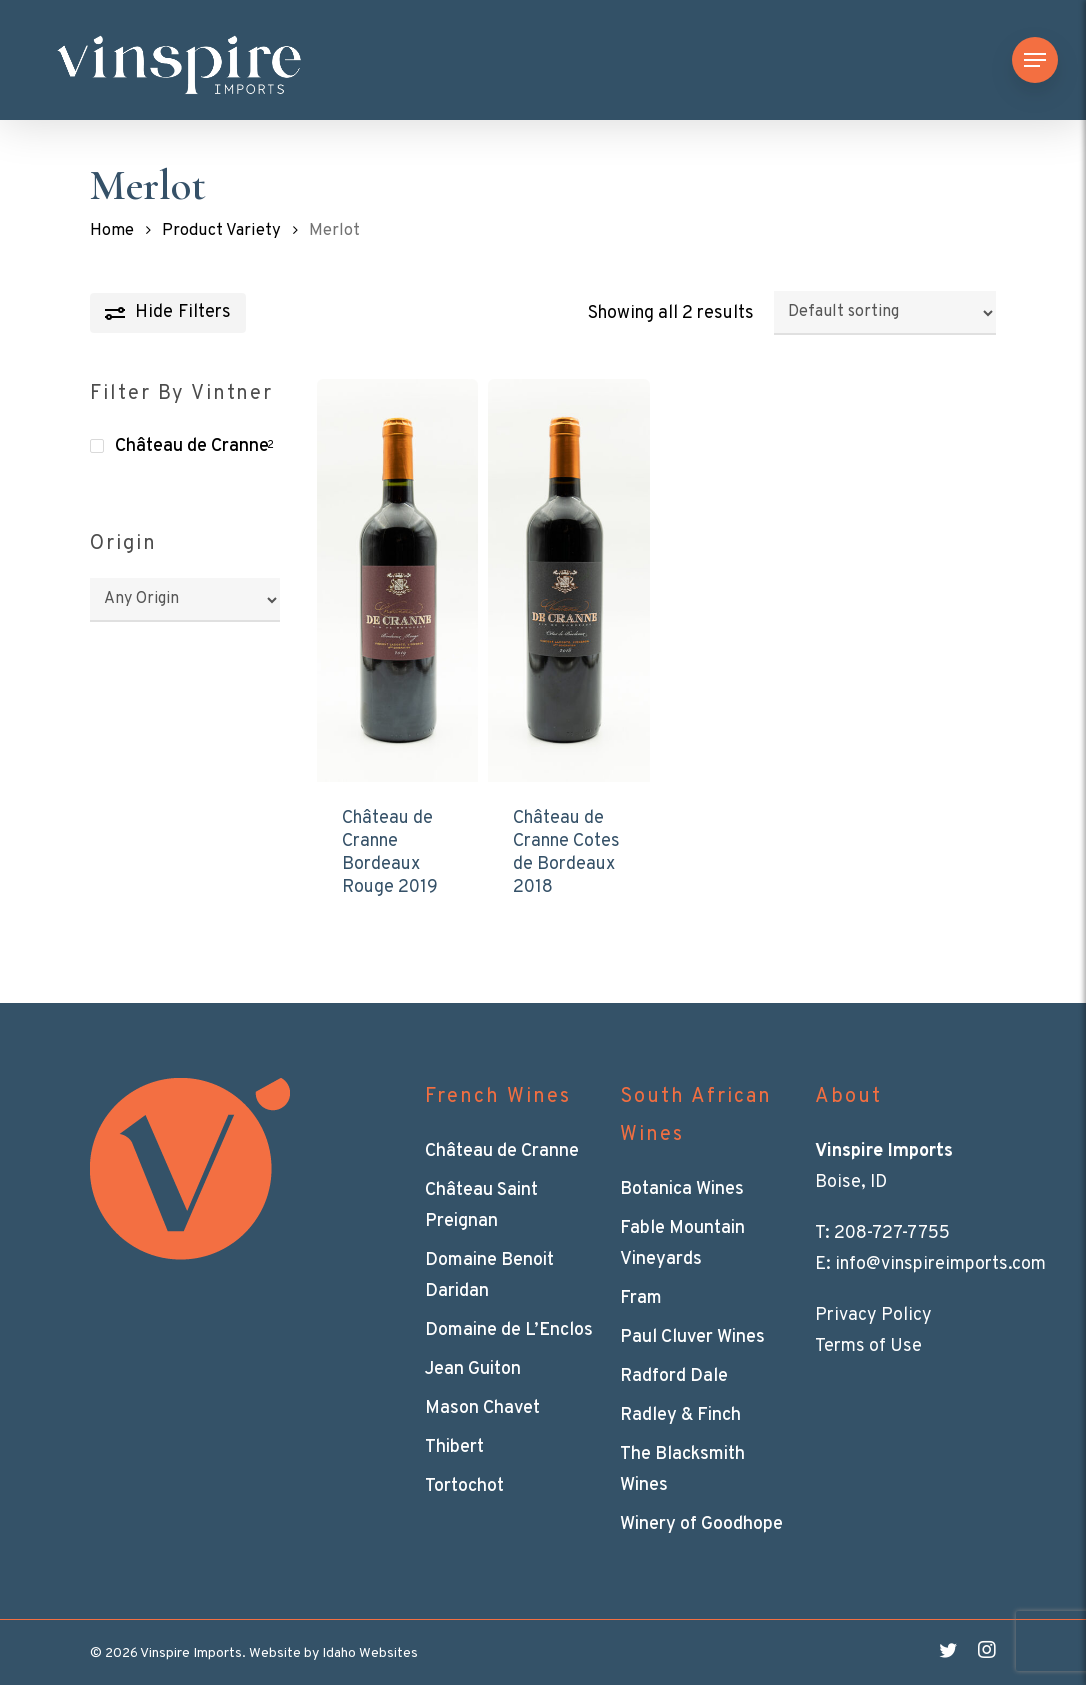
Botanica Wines (682, 1189)
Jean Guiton (473, 1369)
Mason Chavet (482, 1408)
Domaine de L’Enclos (509, 1330)
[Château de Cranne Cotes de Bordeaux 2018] (568, 580)
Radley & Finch (680, 1415)
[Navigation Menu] (1035, 60)
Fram (641, 1298)
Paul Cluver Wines (692, 1337)
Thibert (454, 1447)
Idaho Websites (370, 1653)
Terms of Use (868, 1346)
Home (112, 230)
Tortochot (464, 1486)
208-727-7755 (892, 1233)
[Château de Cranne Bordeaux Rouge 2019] (397, 580)
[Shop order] (885, 313)
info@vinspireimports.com (940, 1264)
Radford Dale (674, 1376)
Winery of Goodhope (701, 1524)
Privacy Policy (873, 1315)
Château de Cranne (192, 446)
